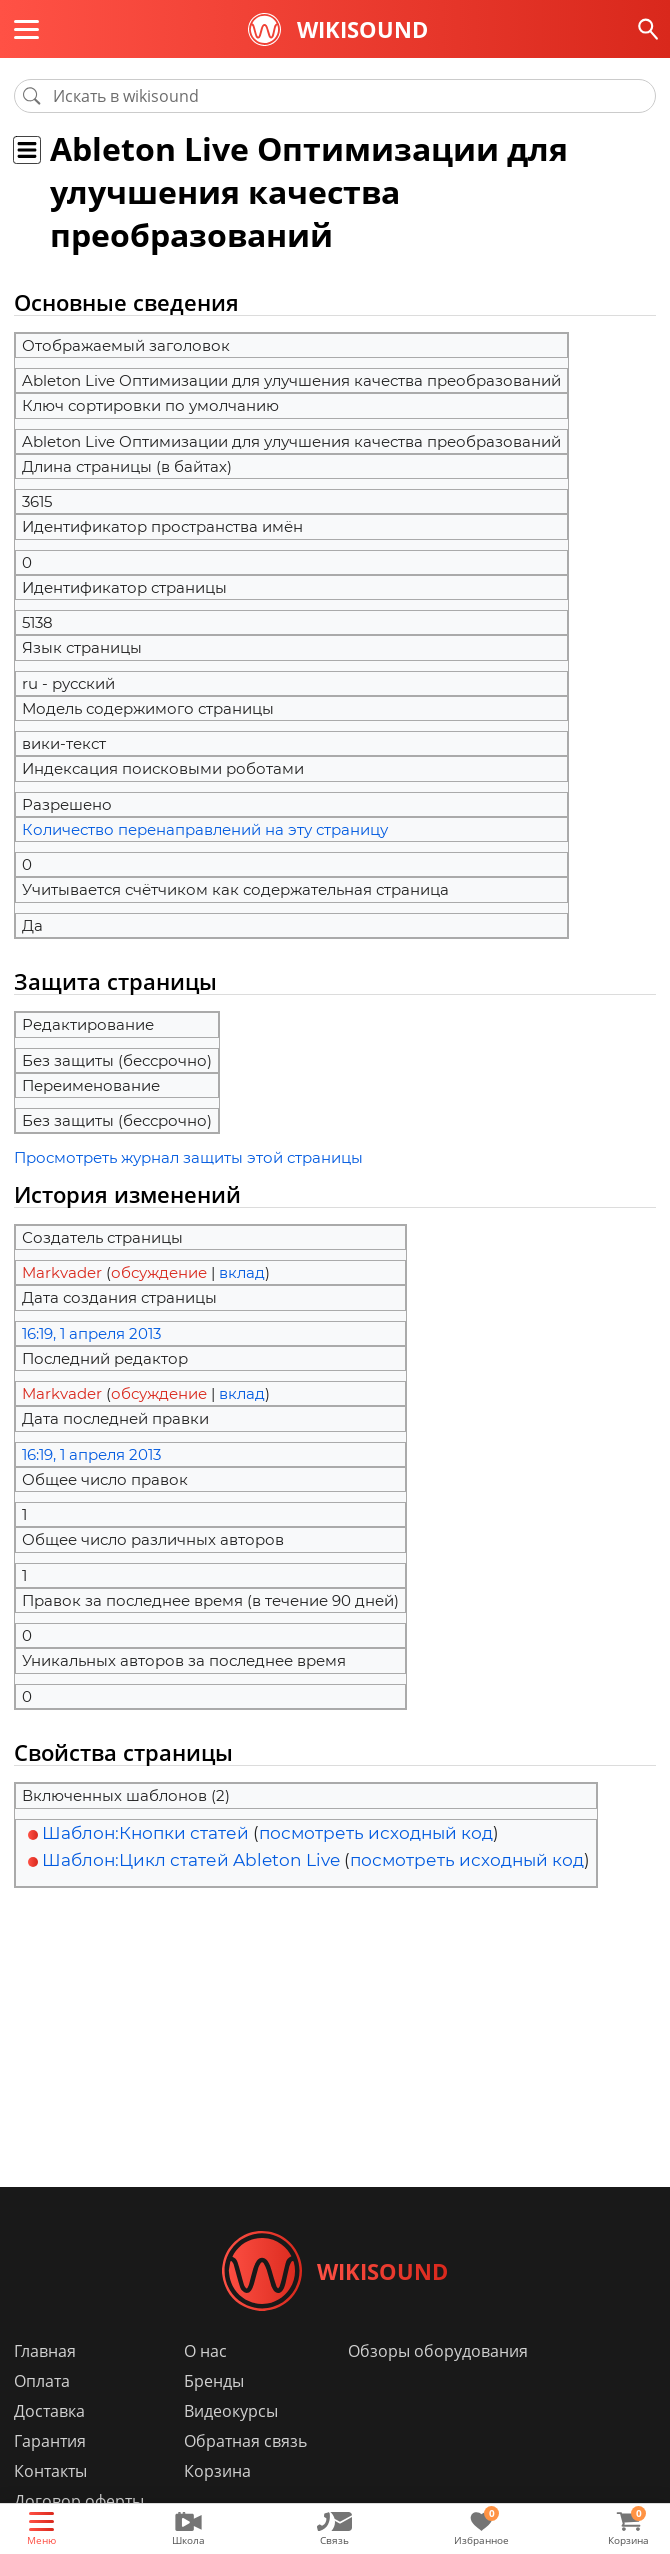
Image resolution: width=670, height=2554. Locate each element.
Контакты (50, 2471)
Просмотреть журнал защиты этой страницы (188, 1157)
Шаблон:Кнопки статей (145, 1833)
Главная (45, 2351)
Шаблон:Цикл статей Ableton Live (191, 1860)
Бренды (214, 2381)
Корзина (217, 2471)
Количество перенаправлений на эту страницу (205, 829)
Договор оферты (79, 2501)
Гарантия (50, 2441)
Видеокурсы (231, 2411)
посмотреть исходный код (376, 1833)
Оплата (42, 2381)
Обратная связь (245, 2441)
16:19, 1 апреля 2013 (91, 1333)
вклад (242, 1272)
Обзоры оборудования (438, 2351)
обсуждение (159, 1272)
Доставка (49, 2411)
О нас (205, 2351)
